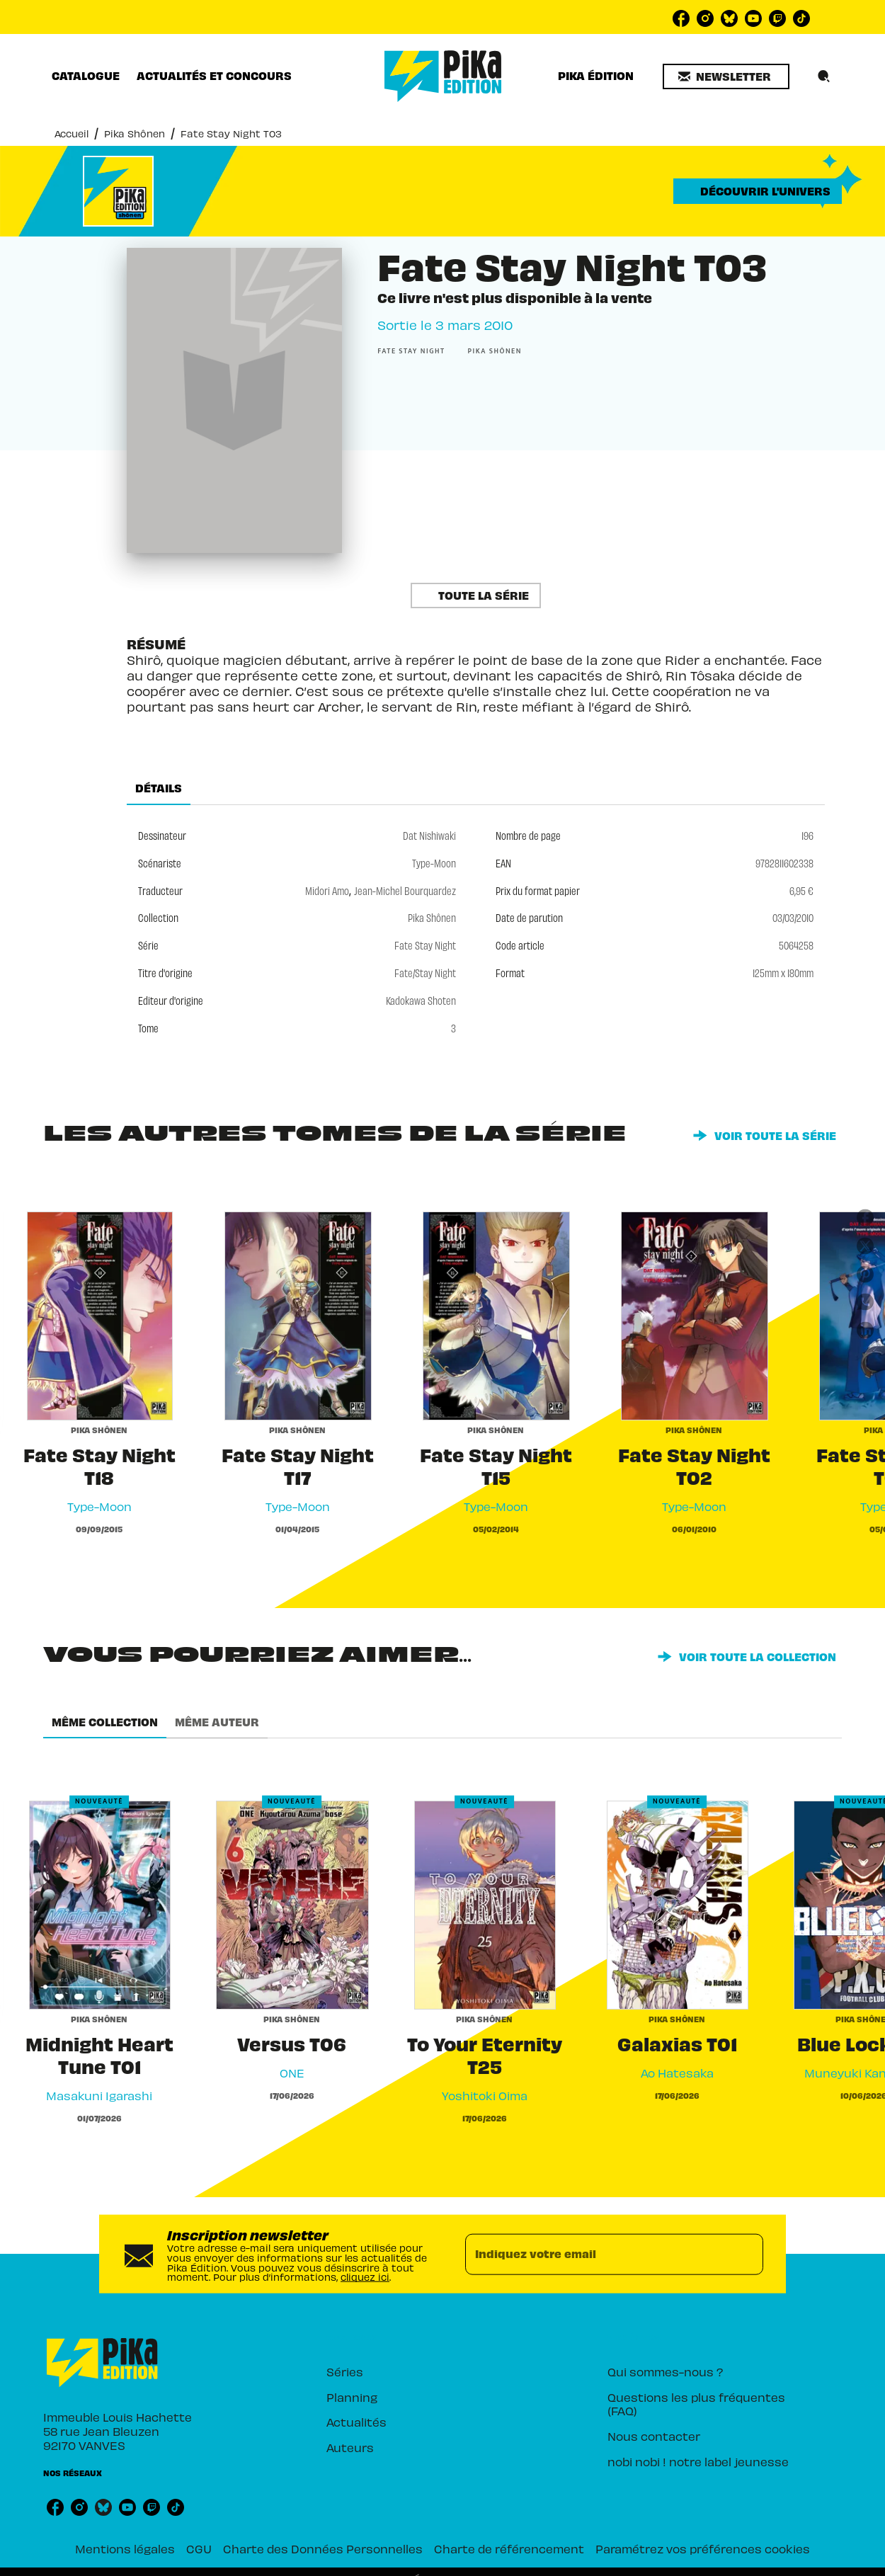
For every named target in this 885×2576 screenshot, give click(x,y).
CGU (199, 2548)
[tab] (85, 76)
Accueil (71, 133)
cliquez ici (365, 2277)
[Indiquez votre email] (596, 2253)
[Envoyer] (746, 2254)
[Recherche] (824, 76)
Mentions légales (125, 2548)
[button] (726, 76)
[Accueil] (443, 76)
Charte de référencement (509, 2548)
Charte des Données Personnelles (323, 2548)
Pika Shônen (134, 133)
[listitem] (681, 18)
